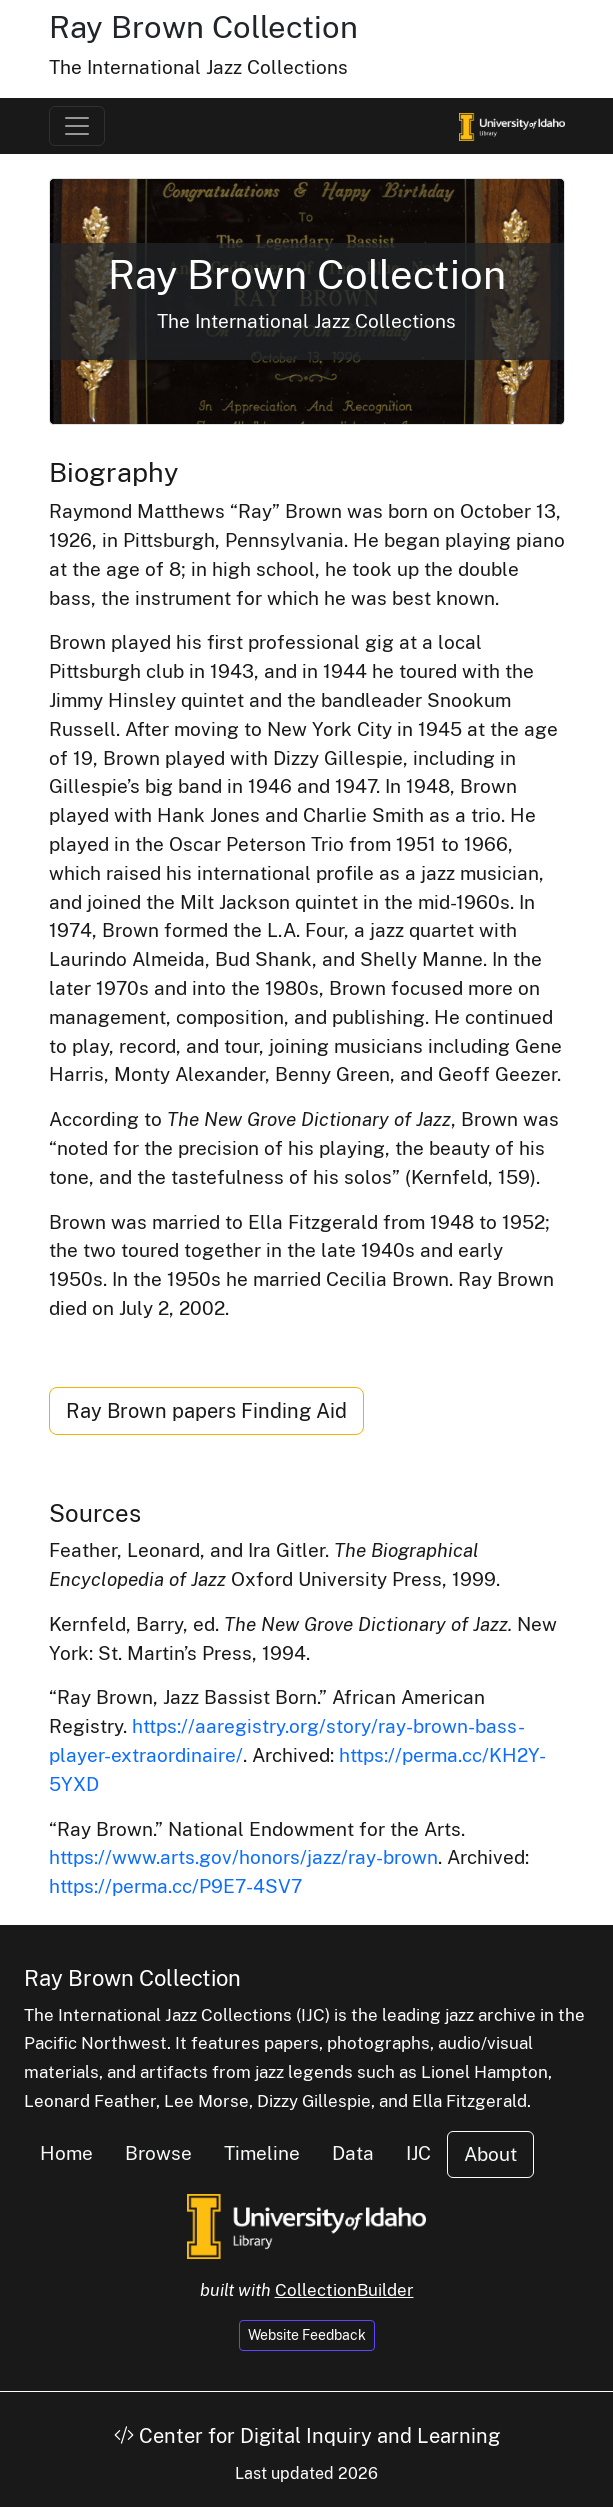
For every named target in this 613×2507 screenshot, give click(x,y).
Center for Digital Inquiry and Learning (307, 2436)
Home (66, 2153)
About (490, 2154)
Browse (158, 2153)
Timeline (262, 2153)
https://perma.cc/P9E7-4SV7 (175, 1886)
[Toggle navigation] (77, 126)
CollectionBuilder (344, 2290)
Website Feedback (307, 2335)
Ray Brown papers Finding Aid (206, 1411)
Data (353, 2153)
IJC (418, 2153)
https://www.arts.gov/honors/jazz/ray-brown (243, 1857)
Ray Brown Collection (203, 26)
